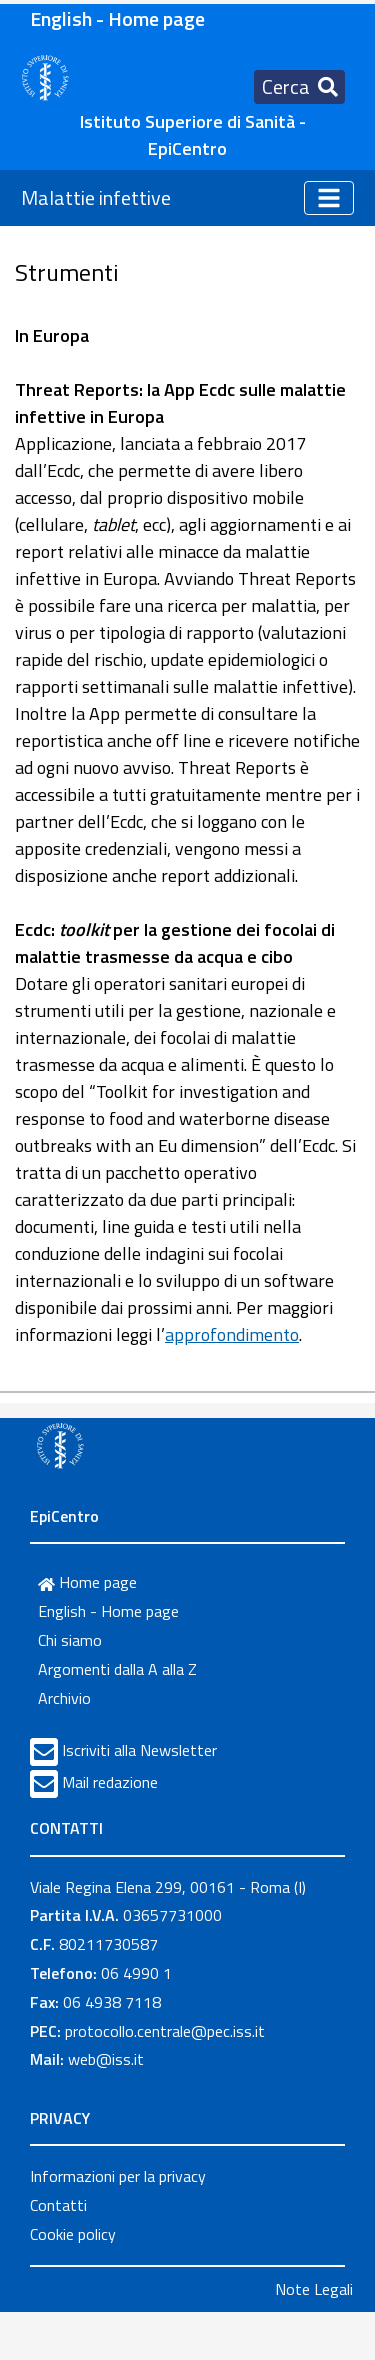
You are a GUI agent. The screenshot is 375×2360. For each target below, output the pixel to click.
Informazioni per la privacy (118, 2176)
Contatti (58, 2205)
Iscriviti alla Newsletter (139, 1750)
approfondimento (232, 1334)
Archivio (64, 1698)
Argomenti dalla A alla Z (117, 1669)
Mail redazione (110, 1782)
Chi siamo (70, 1640)
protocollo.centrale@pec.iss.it (165, 2031)
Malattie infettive (96, 197)
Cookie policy (73, 2234)
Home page (87, 1582)
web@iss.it (106, 2059)
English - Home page (117, 18)
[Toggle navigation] (299, 87)
